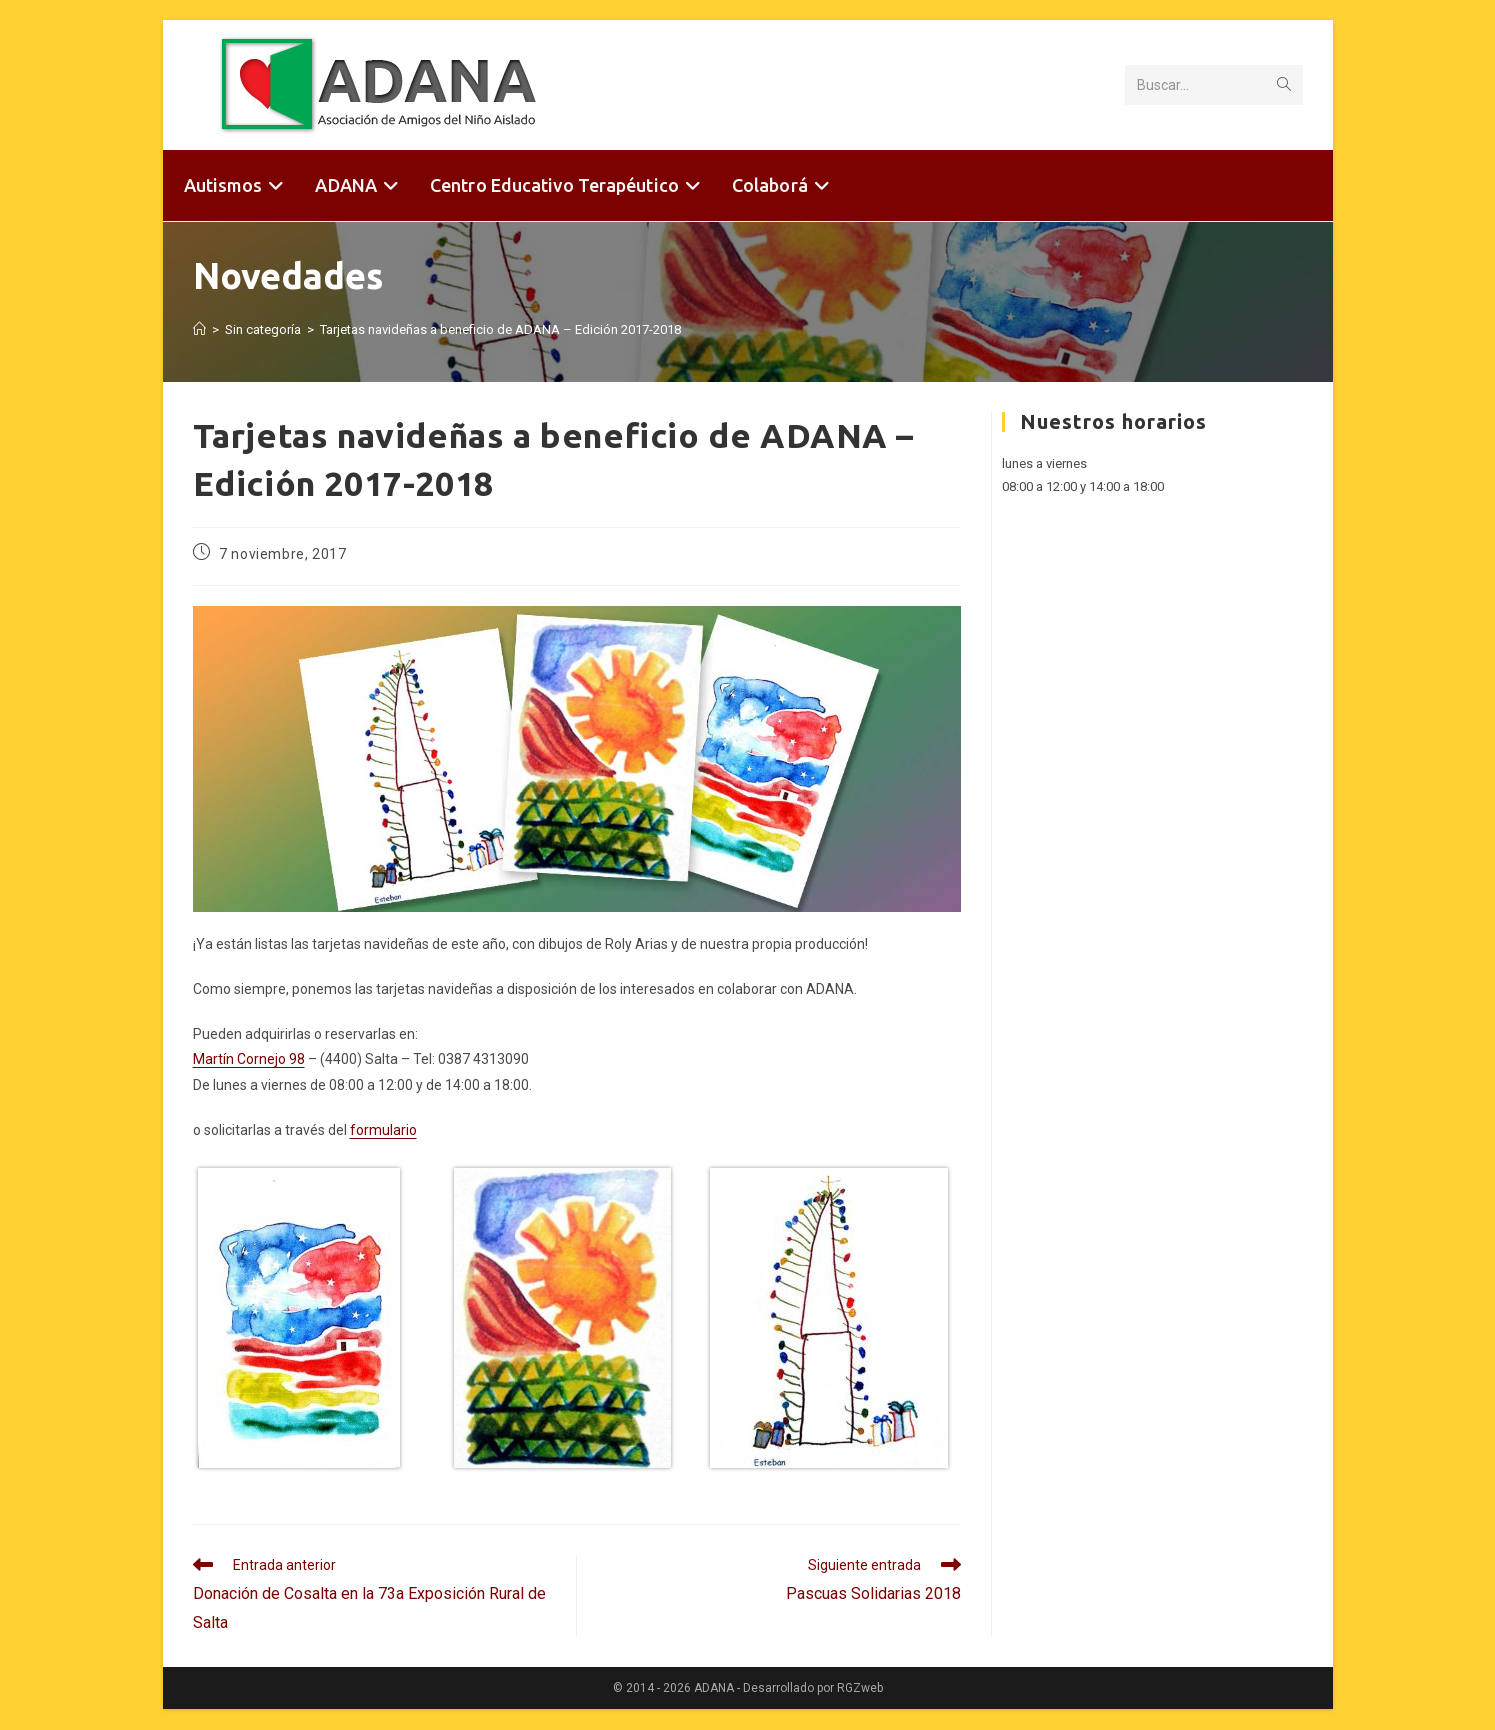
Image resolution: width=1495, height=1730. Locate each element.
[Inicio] (199, 329)
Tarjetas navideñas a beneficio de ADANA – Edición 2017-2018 (500, 329)
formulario (383, 1130)
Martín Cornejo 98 (249, 1059)
